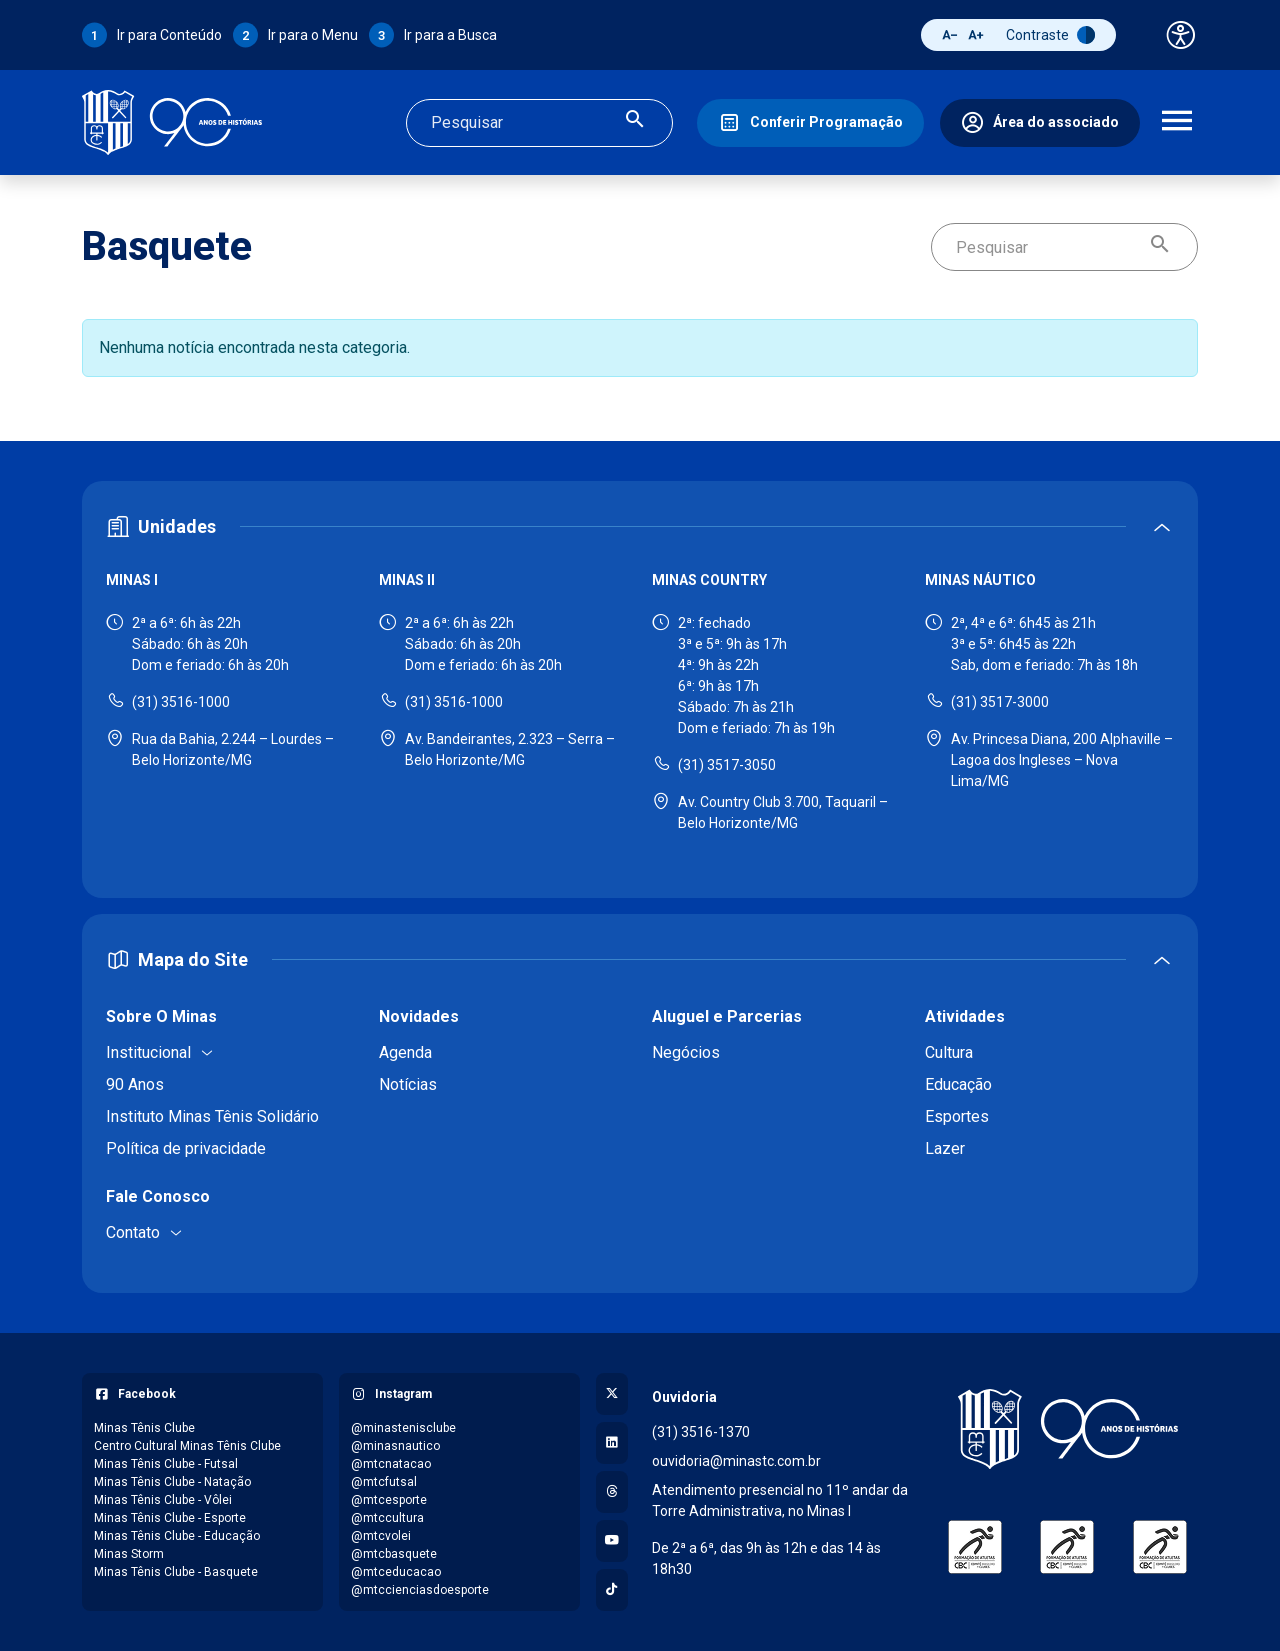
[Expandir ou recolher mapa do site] (640, 959)
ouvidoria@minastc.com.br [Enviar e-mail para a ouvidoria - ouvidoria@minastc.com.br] (736, 1461)
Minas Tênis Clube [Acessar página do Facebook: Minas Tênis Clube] (144, 1428)
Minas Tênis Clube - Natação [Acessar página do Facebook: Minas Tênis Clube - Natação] (172, 1482)
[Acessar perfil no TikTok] (612, 1590)
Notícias (408, 1084)
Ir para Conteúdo (169, 35)
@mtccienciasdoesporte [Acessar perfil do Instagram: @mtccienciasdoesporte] (420, 1590)
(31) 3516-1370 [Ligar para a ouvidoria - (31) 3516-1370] (701, 1432)
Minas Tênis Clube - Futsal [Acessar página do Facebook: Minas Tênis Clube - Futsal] (166, 1464)
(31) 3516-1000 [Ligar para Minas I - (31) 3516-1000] (181, 702)
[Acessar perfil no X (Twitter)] (612, 1394)
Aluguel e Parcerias (727, 1016)
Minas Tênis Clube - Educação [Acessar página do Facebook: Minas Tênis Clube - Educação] (177, 1536)
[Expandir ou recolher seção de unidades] (640, 526)
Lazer (945, 1148)
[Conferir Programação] (810, 123)
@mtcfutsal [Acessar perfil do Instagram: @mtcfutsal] (384, 1482)
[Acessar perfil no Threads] (612, 1492)
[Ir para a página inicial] (172, 122)
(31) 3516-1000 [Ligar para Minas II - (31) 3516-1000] (454, 702)
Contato (133, 1232)
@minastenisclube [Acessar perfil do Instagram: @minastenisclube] (403, 1428)
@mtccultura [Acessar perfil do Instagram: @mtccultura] (387, 1518)
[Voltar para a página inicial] (1067, 1429)
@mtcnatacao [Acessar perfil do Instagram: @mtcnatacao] (391, 1464)
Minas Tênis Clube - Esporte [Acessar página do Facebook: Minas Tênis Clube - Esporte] (170, 1518)
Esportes (957, 1116)
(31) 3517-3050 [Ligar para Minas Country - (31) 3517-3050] (727, 765)
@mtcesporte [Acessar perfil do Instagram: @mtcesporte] (389, 1500)
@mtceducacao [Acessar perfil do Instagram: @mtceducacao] (396, 1572)
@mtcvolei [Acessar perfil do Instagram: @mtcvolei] (381, 1536)
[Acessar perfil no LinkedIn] (612, 1443)
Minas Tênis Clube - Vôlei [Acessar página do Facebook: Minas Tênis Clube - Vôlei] (163, 1500)
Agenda (405, 1052)
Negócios (686, 1052)
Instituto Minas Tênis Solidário (212, 1116)
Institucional (148, 1052)
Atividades (965, 1016)
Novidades (419, 1016)
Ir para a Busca (450, 35)
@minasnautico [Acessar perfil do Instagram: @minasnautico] (395, 1446)
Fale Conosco (158, 1196)
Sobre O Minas (161, 1016)
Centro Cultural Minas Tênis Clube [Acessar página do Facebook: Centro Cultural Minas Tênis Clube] (187, 1446)
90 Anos (135, 1084)
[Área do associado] (1040, 123)
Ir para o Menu (313, 35)
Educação (958, 1084)
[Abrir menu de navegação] (1177, 123)
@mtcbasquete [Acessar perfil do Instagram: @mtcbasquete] (394, 1554)
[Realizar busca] (635, 122)
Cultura (949, 1052)
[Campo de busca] (522, 123)
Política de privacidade (186, 1148)
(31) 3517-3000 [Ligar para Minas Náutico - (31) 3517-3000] (1000, 702)
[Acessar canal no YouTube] (612, 1541)
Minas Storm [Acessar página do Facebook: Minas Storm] (129, 1554)
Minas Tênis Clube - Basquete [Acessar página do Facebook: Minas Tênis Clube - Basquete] (176, 1572)
